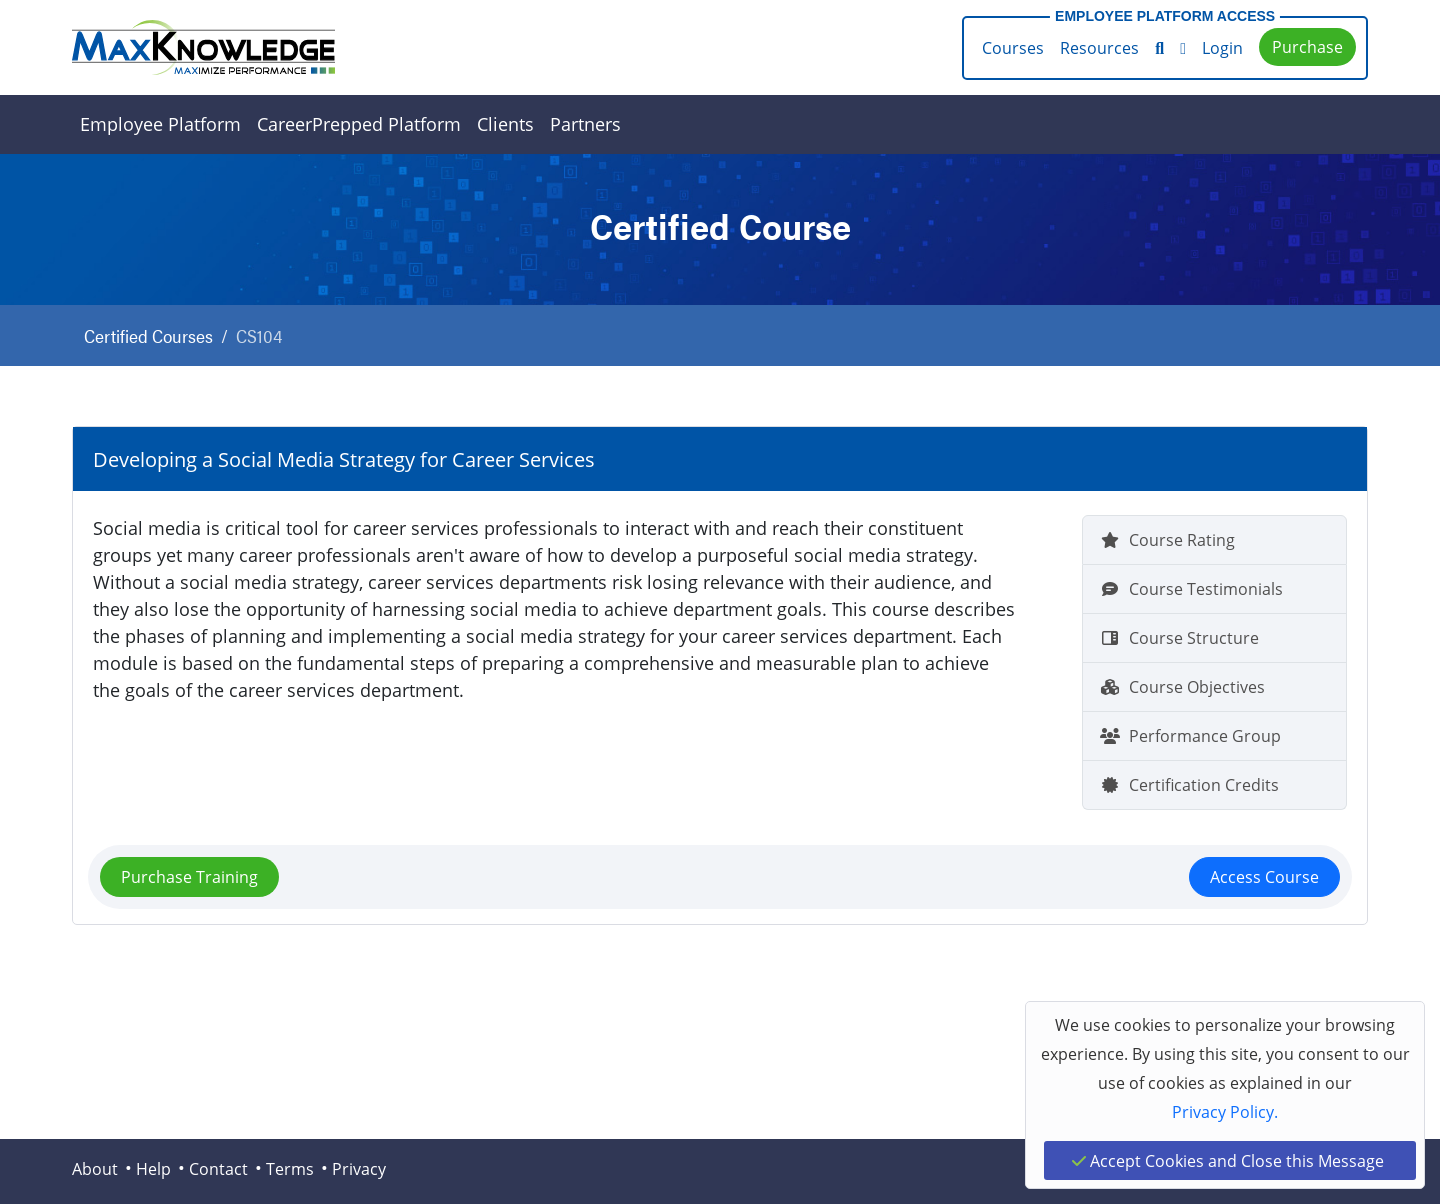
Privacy (359, 1168)
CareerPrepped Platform (359, 124)
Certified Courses (148, 335)
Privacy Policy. (1225, 1111)
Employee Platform (160, 124)
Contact (218, 1168)
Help (153, 1168)
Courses (1013, 47)
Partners (585, 124)
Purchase (1307, 46)
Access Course (1264, 876)
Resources (1099, 47)
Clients (505, 124)
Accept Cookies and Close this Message (1228, 1160)
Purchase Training (189, 876)
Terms (290, 1168)
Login (1222, 47)
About (95, 1168)
